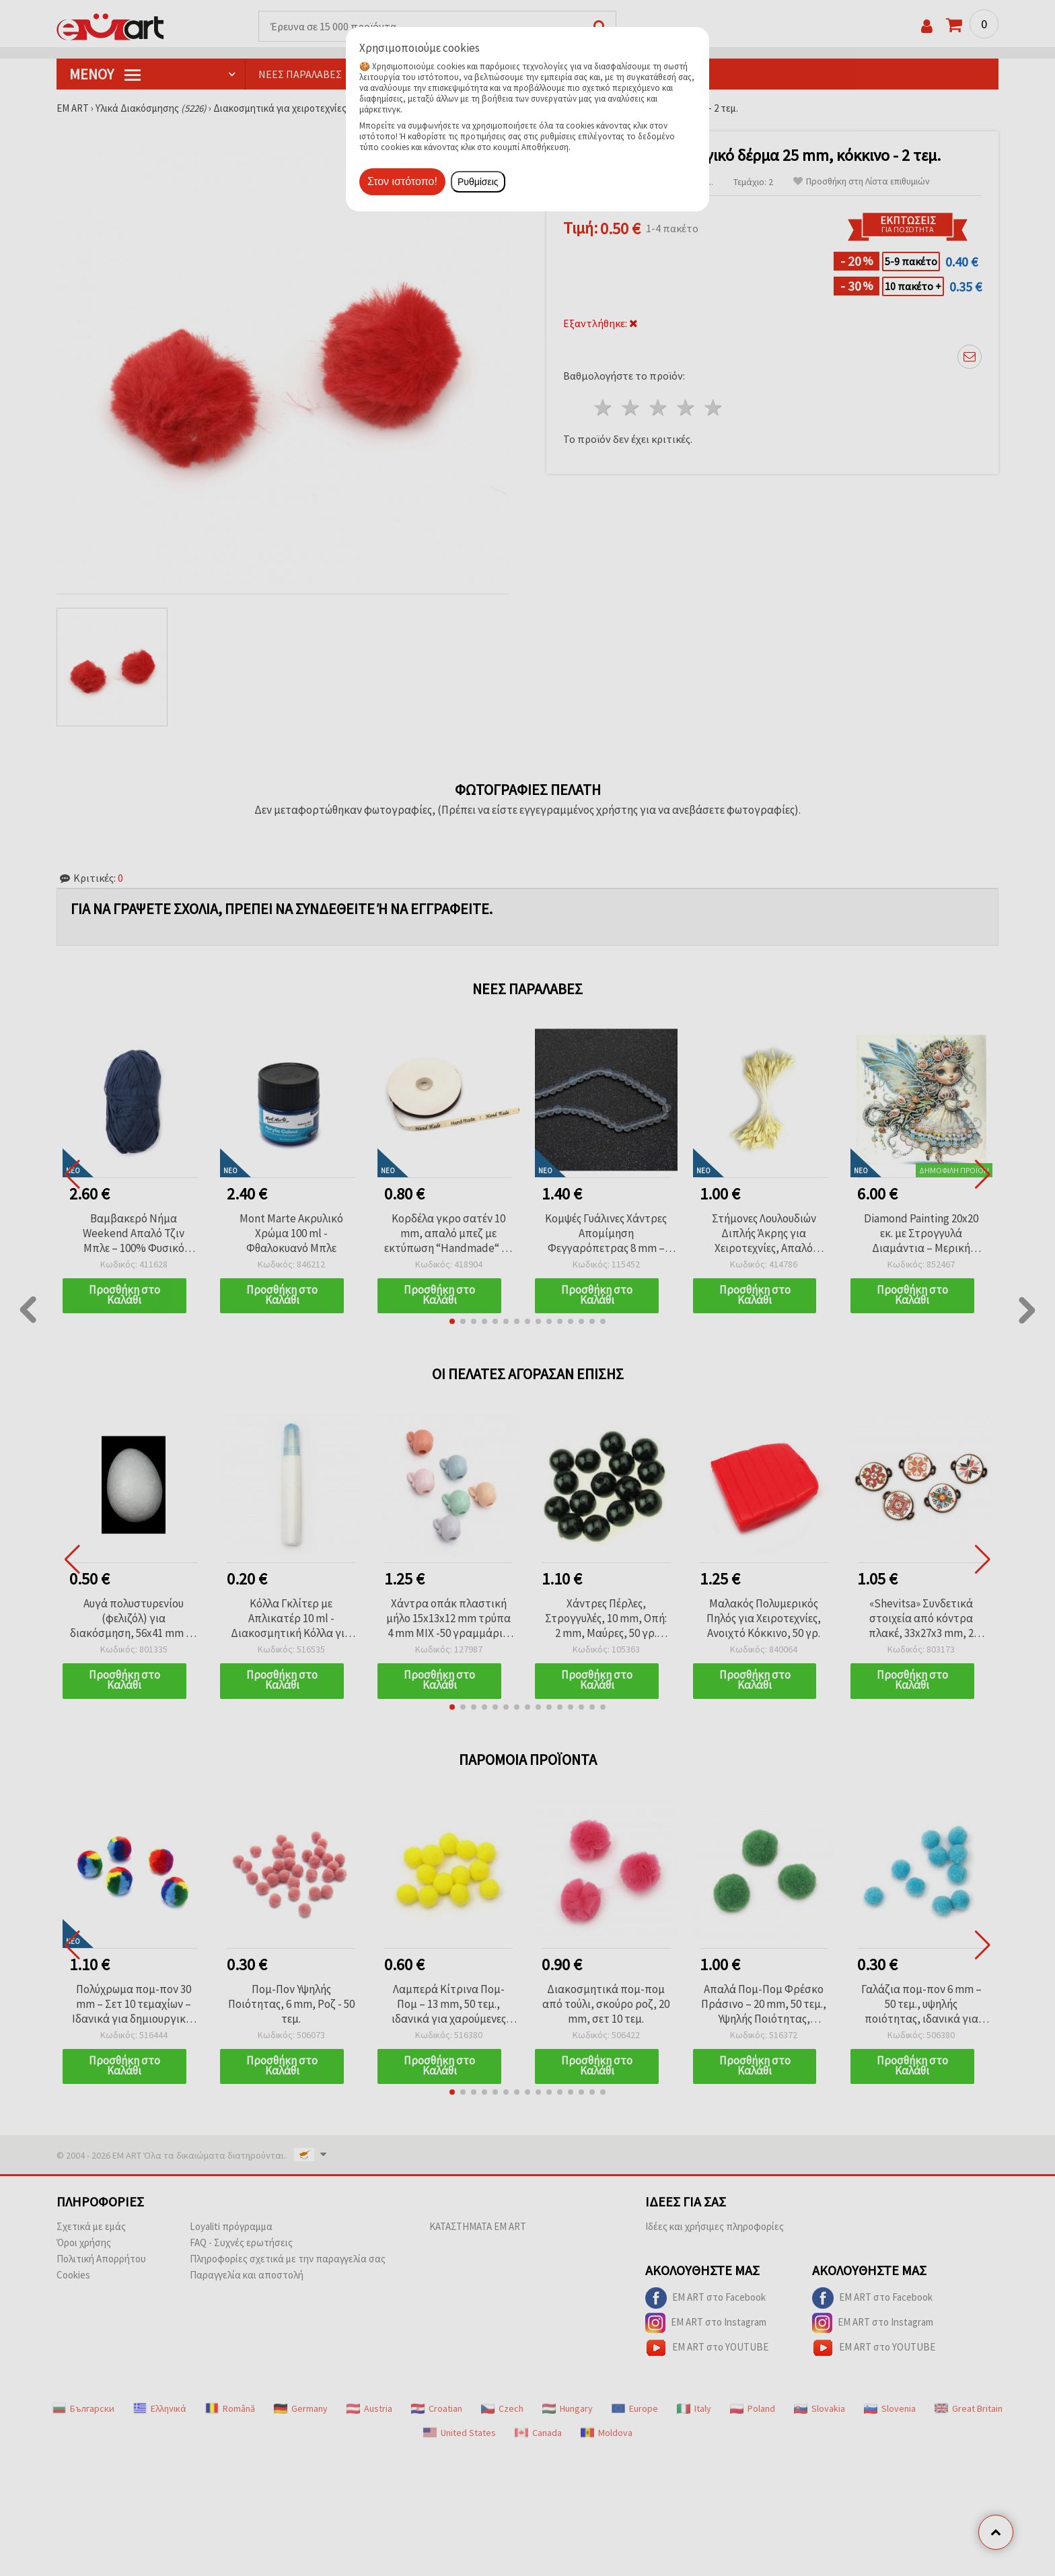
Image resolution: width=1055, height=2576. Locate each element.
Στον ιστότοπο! (402, 181)
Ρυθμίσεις (478, 181)
